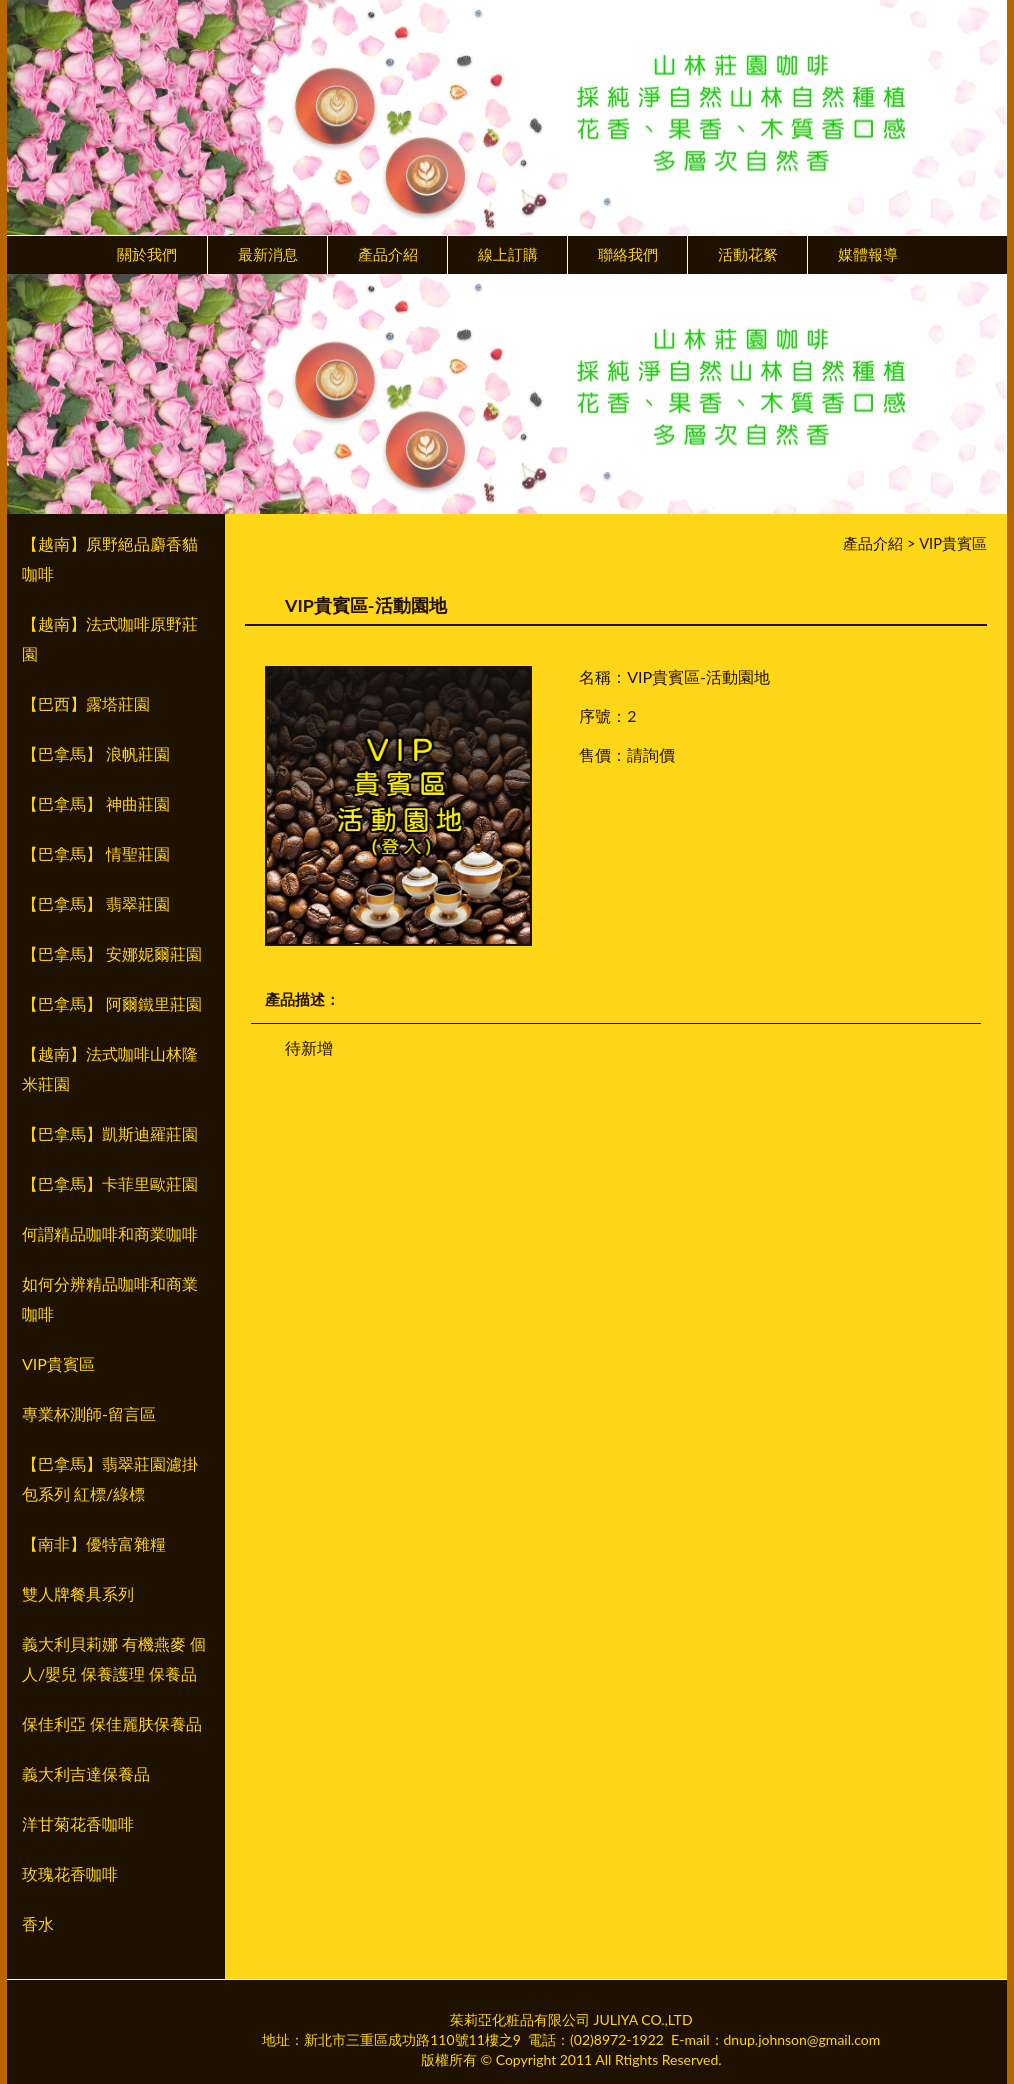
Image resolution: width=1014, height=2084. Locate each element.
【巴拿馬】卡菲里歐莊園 (110, 1183)
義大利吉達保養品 (86, 1773)
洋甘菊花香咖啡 (78, 1823)
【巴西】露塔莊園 (86, 703)
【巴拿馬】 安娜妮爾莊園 (112, 953)
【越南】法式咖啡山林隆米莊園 (110, 1068)
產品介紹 (388, 254)
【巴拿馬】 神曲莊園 (96, 803)
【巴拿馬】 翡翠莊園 (96, 903)
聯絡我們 (628, 254)
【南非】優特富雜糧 (94, 1543)
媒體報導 (868, 254)
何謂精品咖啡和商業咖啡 (110, 1233)
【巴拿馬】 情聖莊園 (96, 853)
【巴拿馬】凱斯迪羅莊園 (110, 1133)
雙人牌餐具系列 (78, 1593)
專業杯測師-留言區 (89, 1413)
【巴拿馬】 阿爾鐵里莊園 (112, 1003)
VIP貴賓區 (58, 1363)
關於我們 (147, 254)
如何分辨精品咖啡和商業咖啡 (110, 1298)
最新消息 (268, 254)
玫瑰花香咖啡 (70, 1873)
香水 (38, 1923)
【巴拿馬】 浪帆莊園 (96, 753)
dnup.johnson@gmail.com (802, 2039)
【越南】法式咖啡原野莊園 (110, 638)
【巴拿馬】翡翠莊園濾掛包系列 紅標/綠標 (110, 1478)
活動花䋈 (748, 254)
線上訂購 (508, 254)
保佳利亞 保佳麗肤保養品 (112, 1723)
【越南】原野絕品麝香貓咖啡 (110, 558)
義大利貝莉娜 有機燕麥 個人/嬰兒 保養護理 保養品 (114, 1658)
